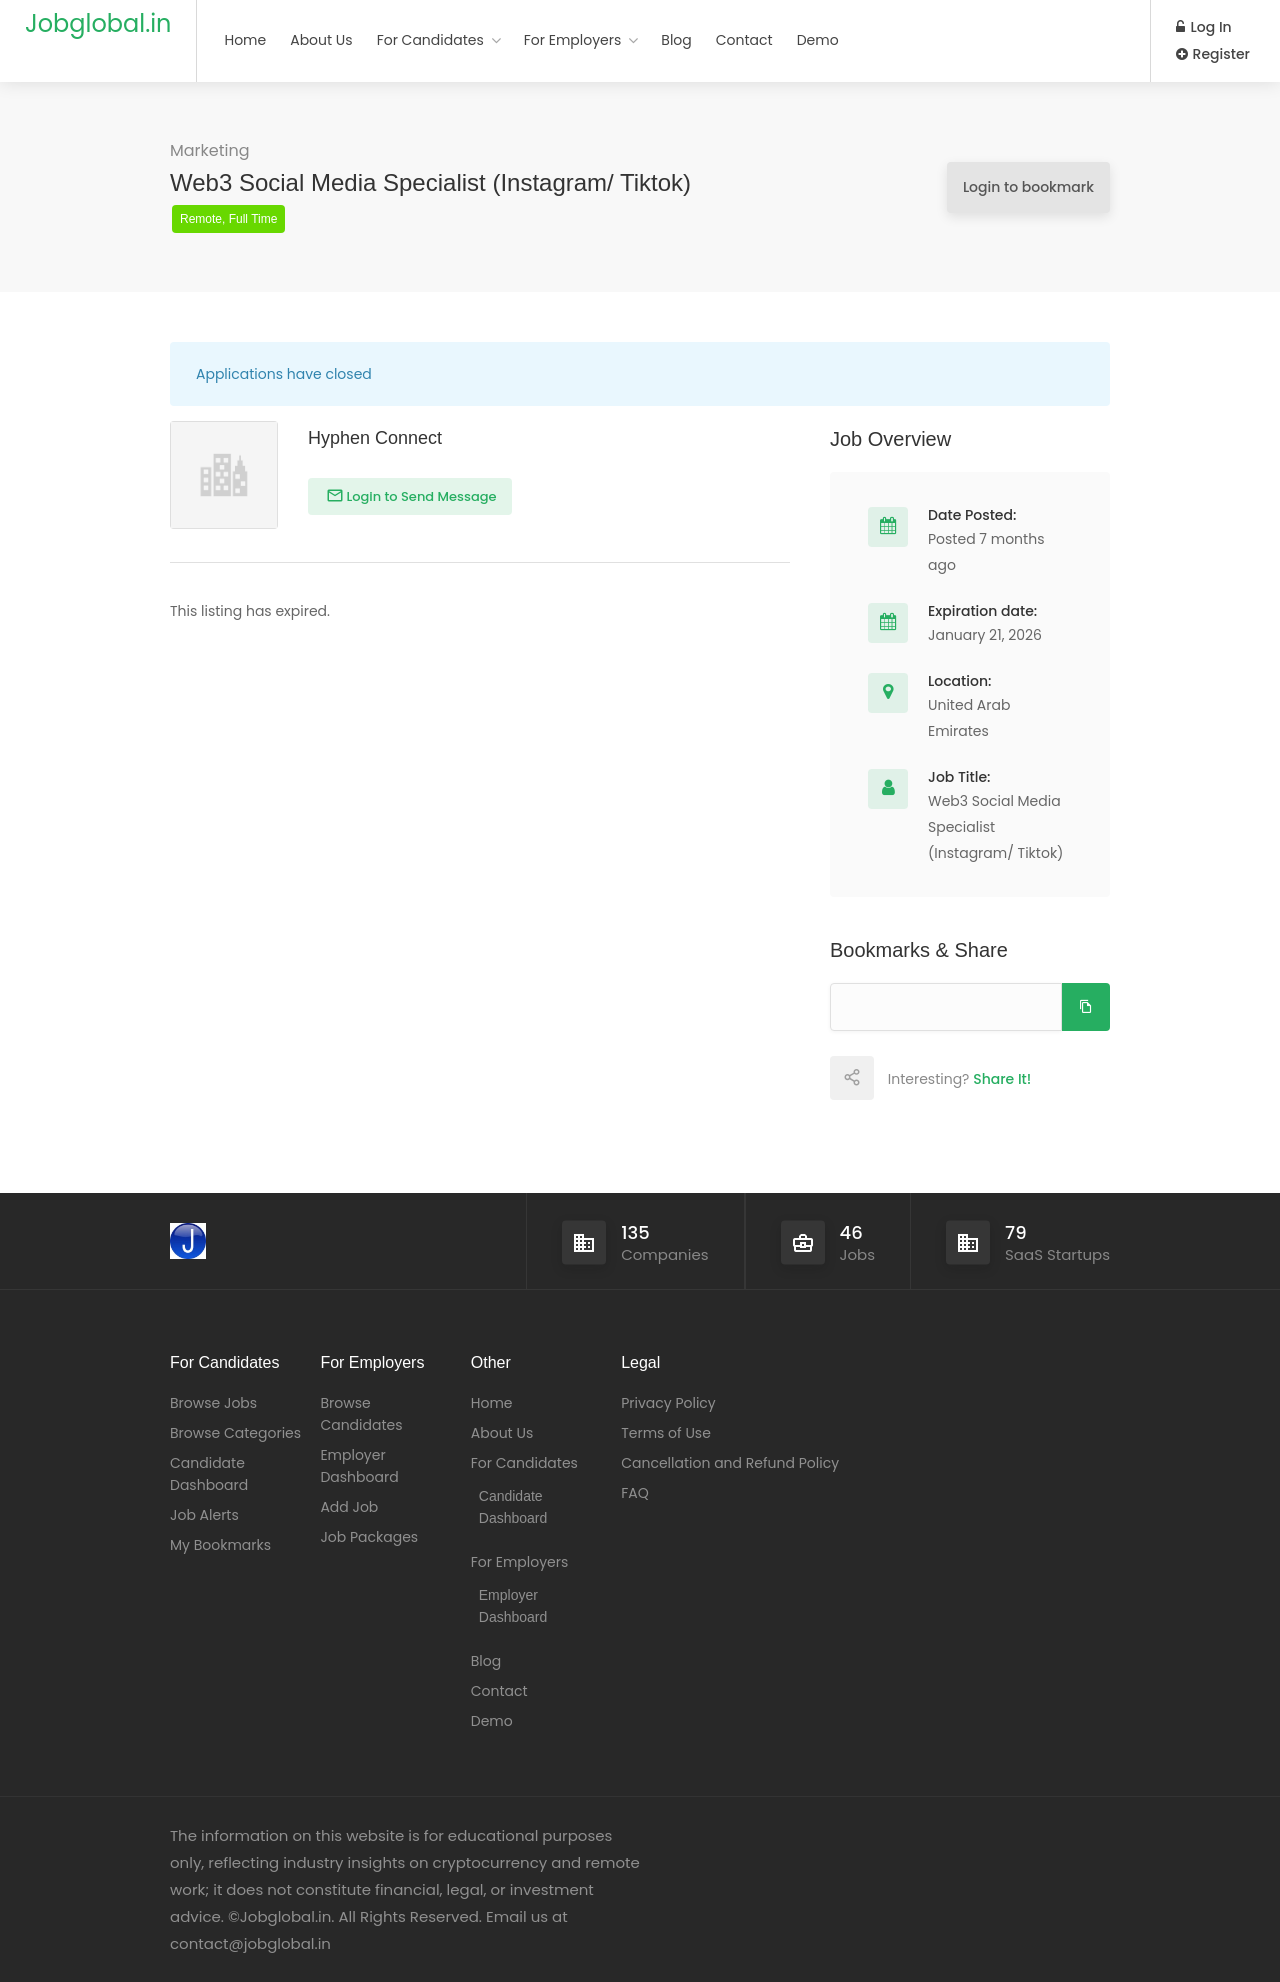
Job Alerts (204, 1515)
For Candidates (430, 40)
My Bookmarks (220, 1545)
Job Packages (369, 1537)
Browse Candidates (361, 1414)
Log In (1204, 27)
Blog (676, 40)
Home (245, 40)
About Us (321, 40)
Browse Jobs (213, 1403)
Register (1213, 54)
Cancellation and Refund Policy (730, 1463)
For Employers (573, 40)
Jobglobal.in (98, 23)
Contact (744, 40)
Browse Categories (235, 1433)
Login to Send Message (420, 496)
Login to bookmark (1028, 187)
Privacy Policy (668, 1403)
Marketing (210, 150)
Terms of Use (666, 1433)
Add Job (349, 1507)
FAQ (635, 1493)
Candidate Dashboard (209, 1474)
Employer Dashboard (359, 1466)
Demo (818, 40)
